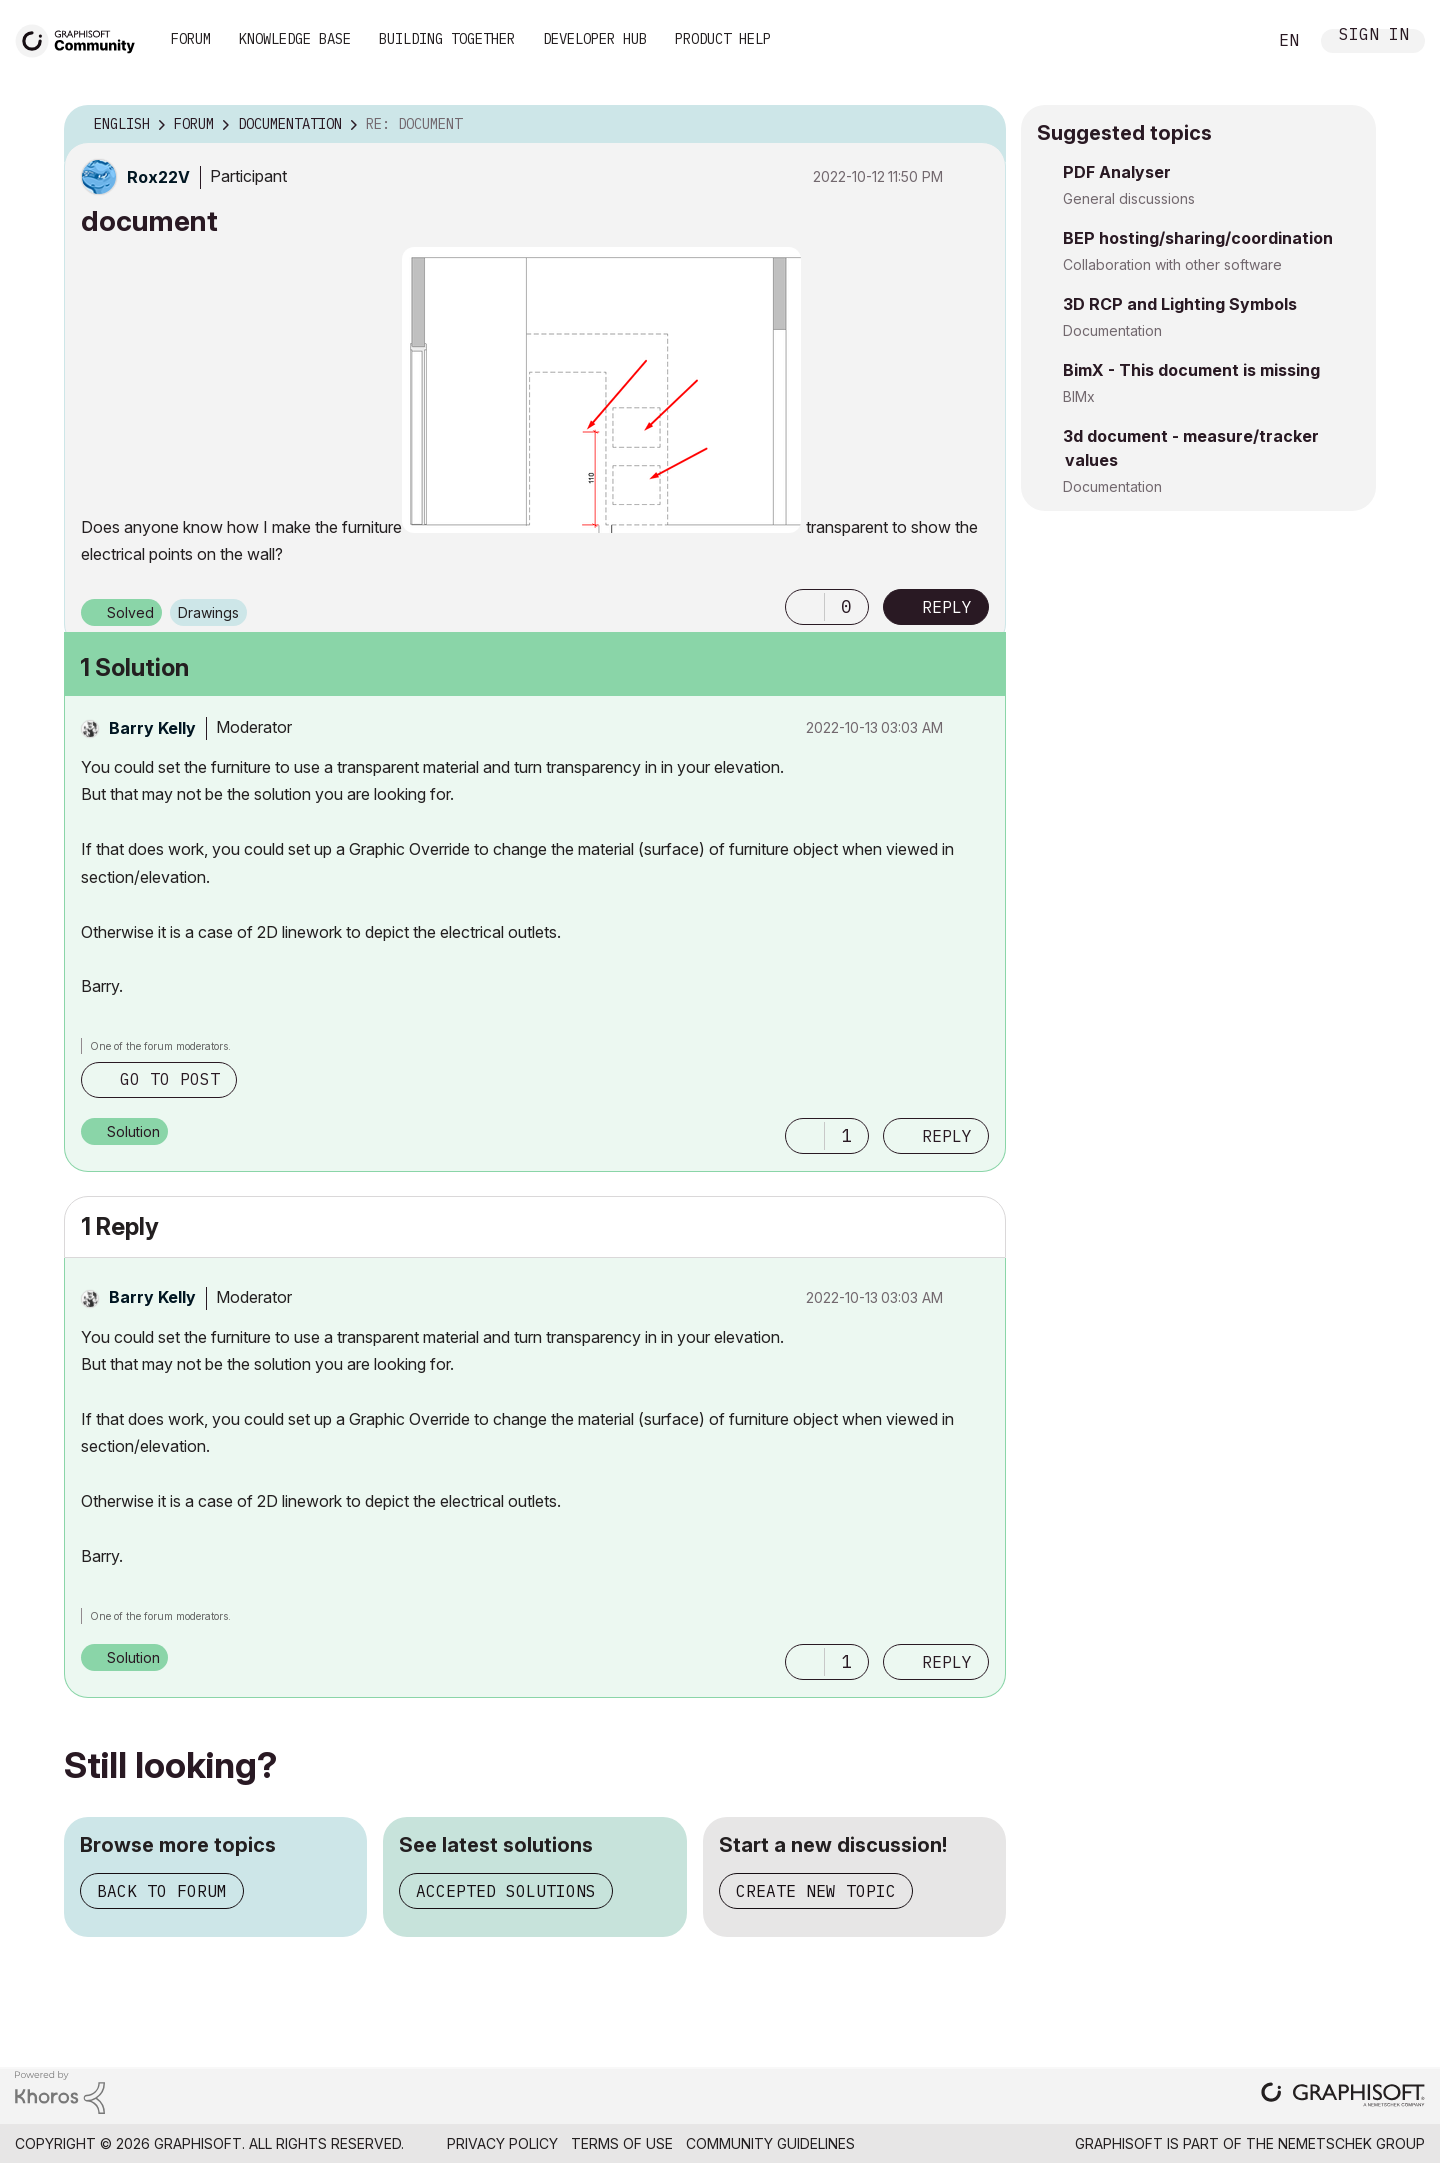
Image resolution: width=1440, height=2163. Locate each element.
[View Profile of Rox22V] (158, 177)
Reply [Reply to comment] (947, 1136)
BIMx (1079, 396)
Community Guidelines (770, 2143)
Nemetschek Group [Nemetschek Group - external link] (1351, 2143)
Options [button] (978, 125)
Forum (191, 39)
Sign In (1374, 36)
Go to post (170, 1079)
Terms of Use (622, 2143)
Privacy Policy (502, 2143)
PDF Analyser (1117, 172)
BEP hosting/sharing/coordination (1198, 238)
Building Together (447, 39)
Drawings (208, 612)
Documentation (1112, 330)
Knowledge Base (295, 39)
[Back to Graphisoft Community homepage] (82, 38)
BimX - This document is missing (1191, 370)
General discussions (1129, 198)
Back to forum (162, 1891)
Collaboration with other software (1172, 264)
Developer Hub (595, 39)
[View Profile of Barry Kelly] (152, 728)
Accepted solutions (506, 1891)
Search (1229, 41)
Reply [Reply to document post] (947, 607)
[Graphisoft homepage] (1343, 2096)
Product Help (723, 39)
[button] (601, 390)
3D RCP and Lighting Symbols (1180, 304)
